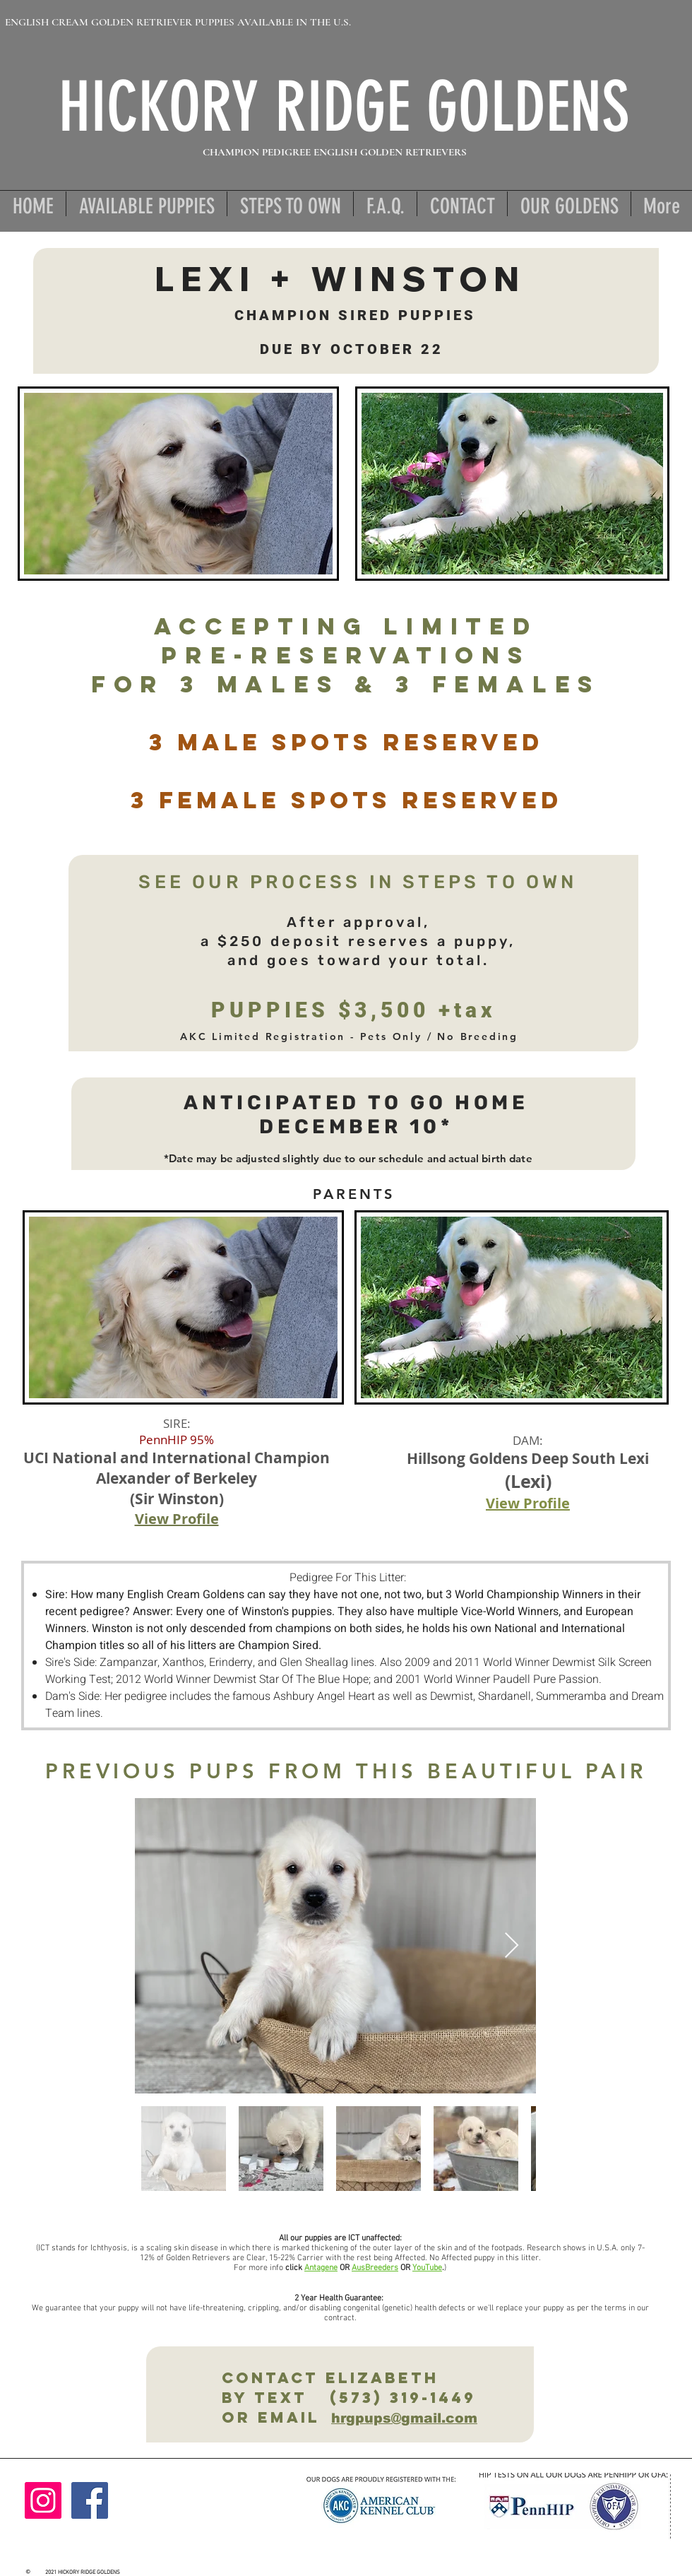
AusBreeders (375, 2268)
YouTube (427, 2268)
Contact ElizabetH (319, 2377)
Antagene (321, 2268)
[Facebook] (89, 2500)
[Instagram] (43, 2500)
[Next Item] (511, 1946)
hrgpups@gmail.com (404, 2418)
